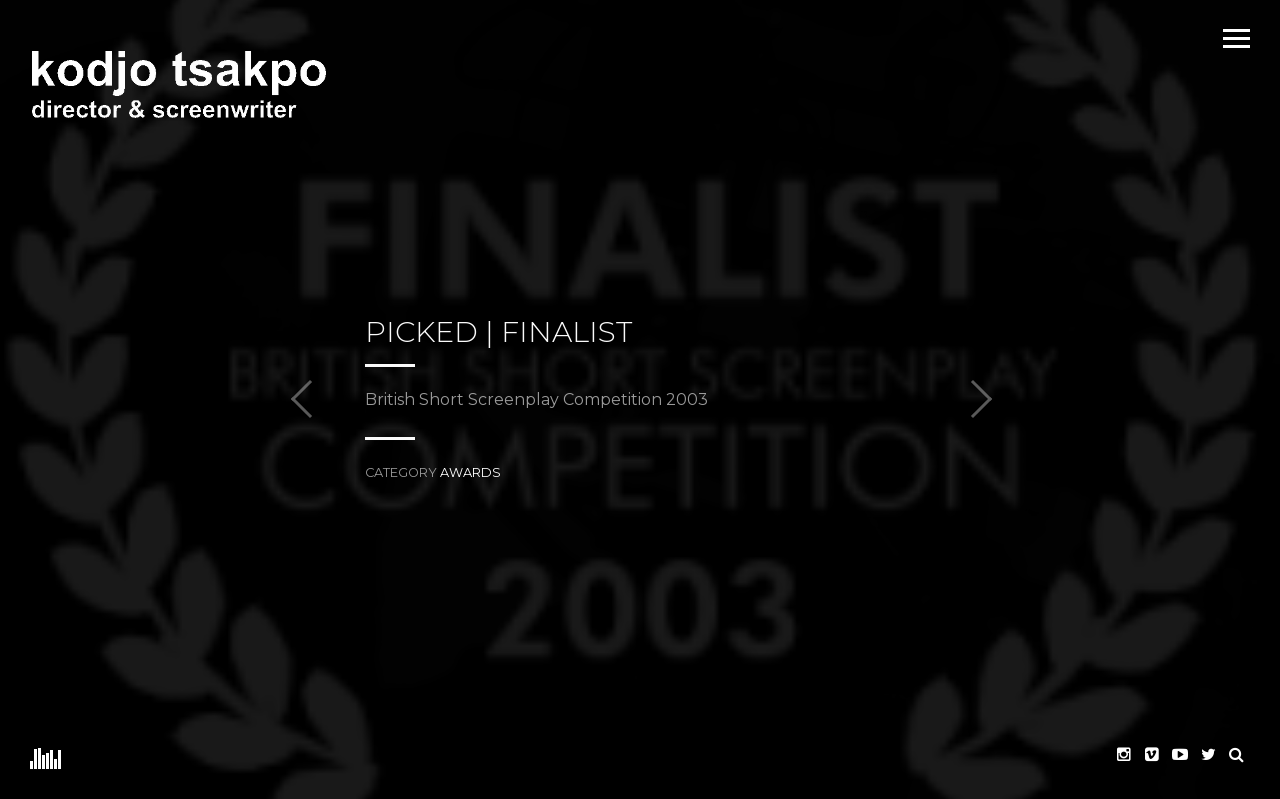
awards (470, 472)
